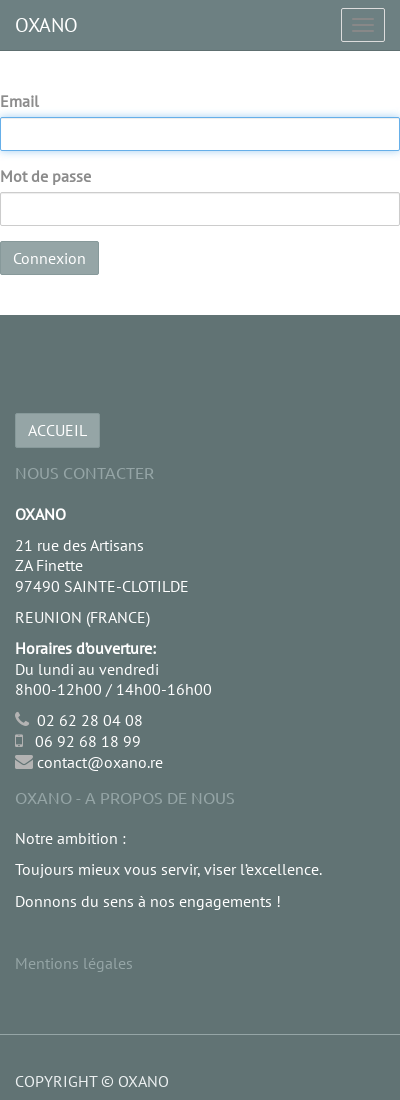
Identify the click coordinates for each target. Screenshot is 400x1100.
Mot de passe (45, 176)
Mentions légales (74, 963)
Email (19, 101)
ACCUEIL (57, 430)
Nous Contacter (84, 472)
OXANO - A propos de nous (125, 797)
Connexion (49, 258)
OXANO (46, 25)
